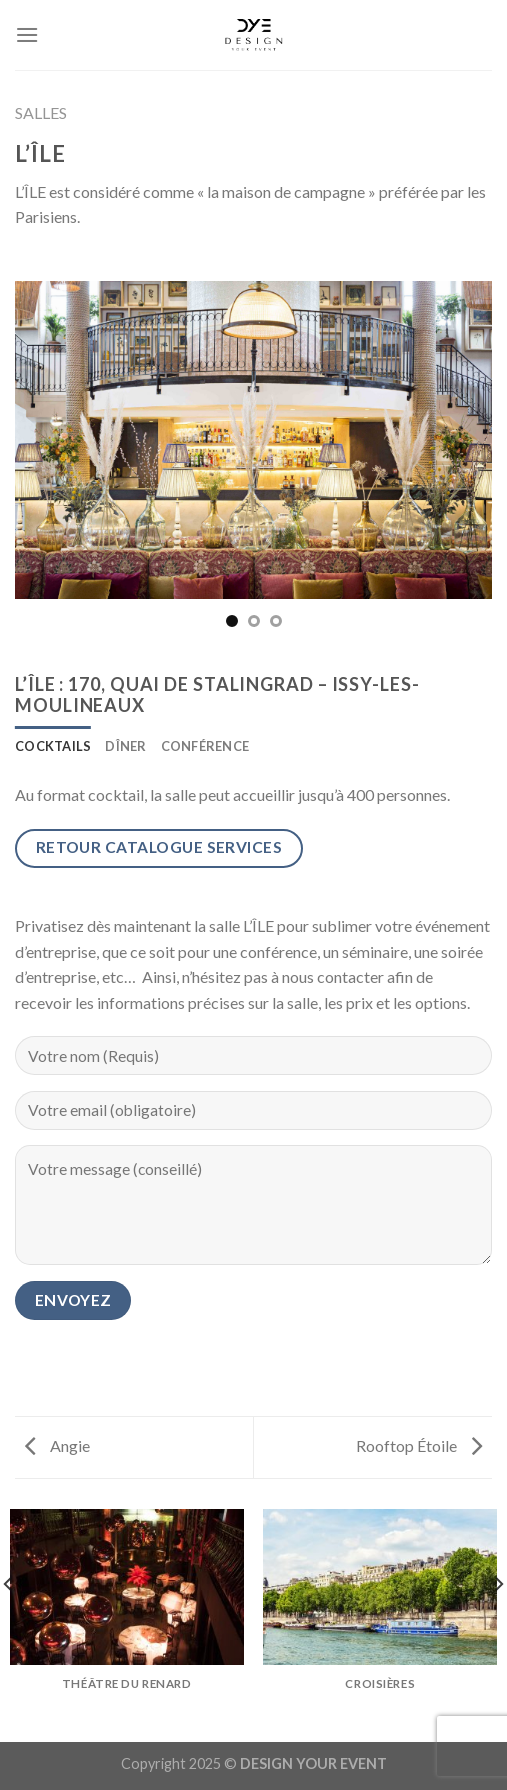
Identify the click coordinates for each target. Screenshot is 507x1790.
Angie (57, 1445)
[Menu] (27, 34)
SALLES (41, 112)
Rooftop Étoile (419, 1445)
